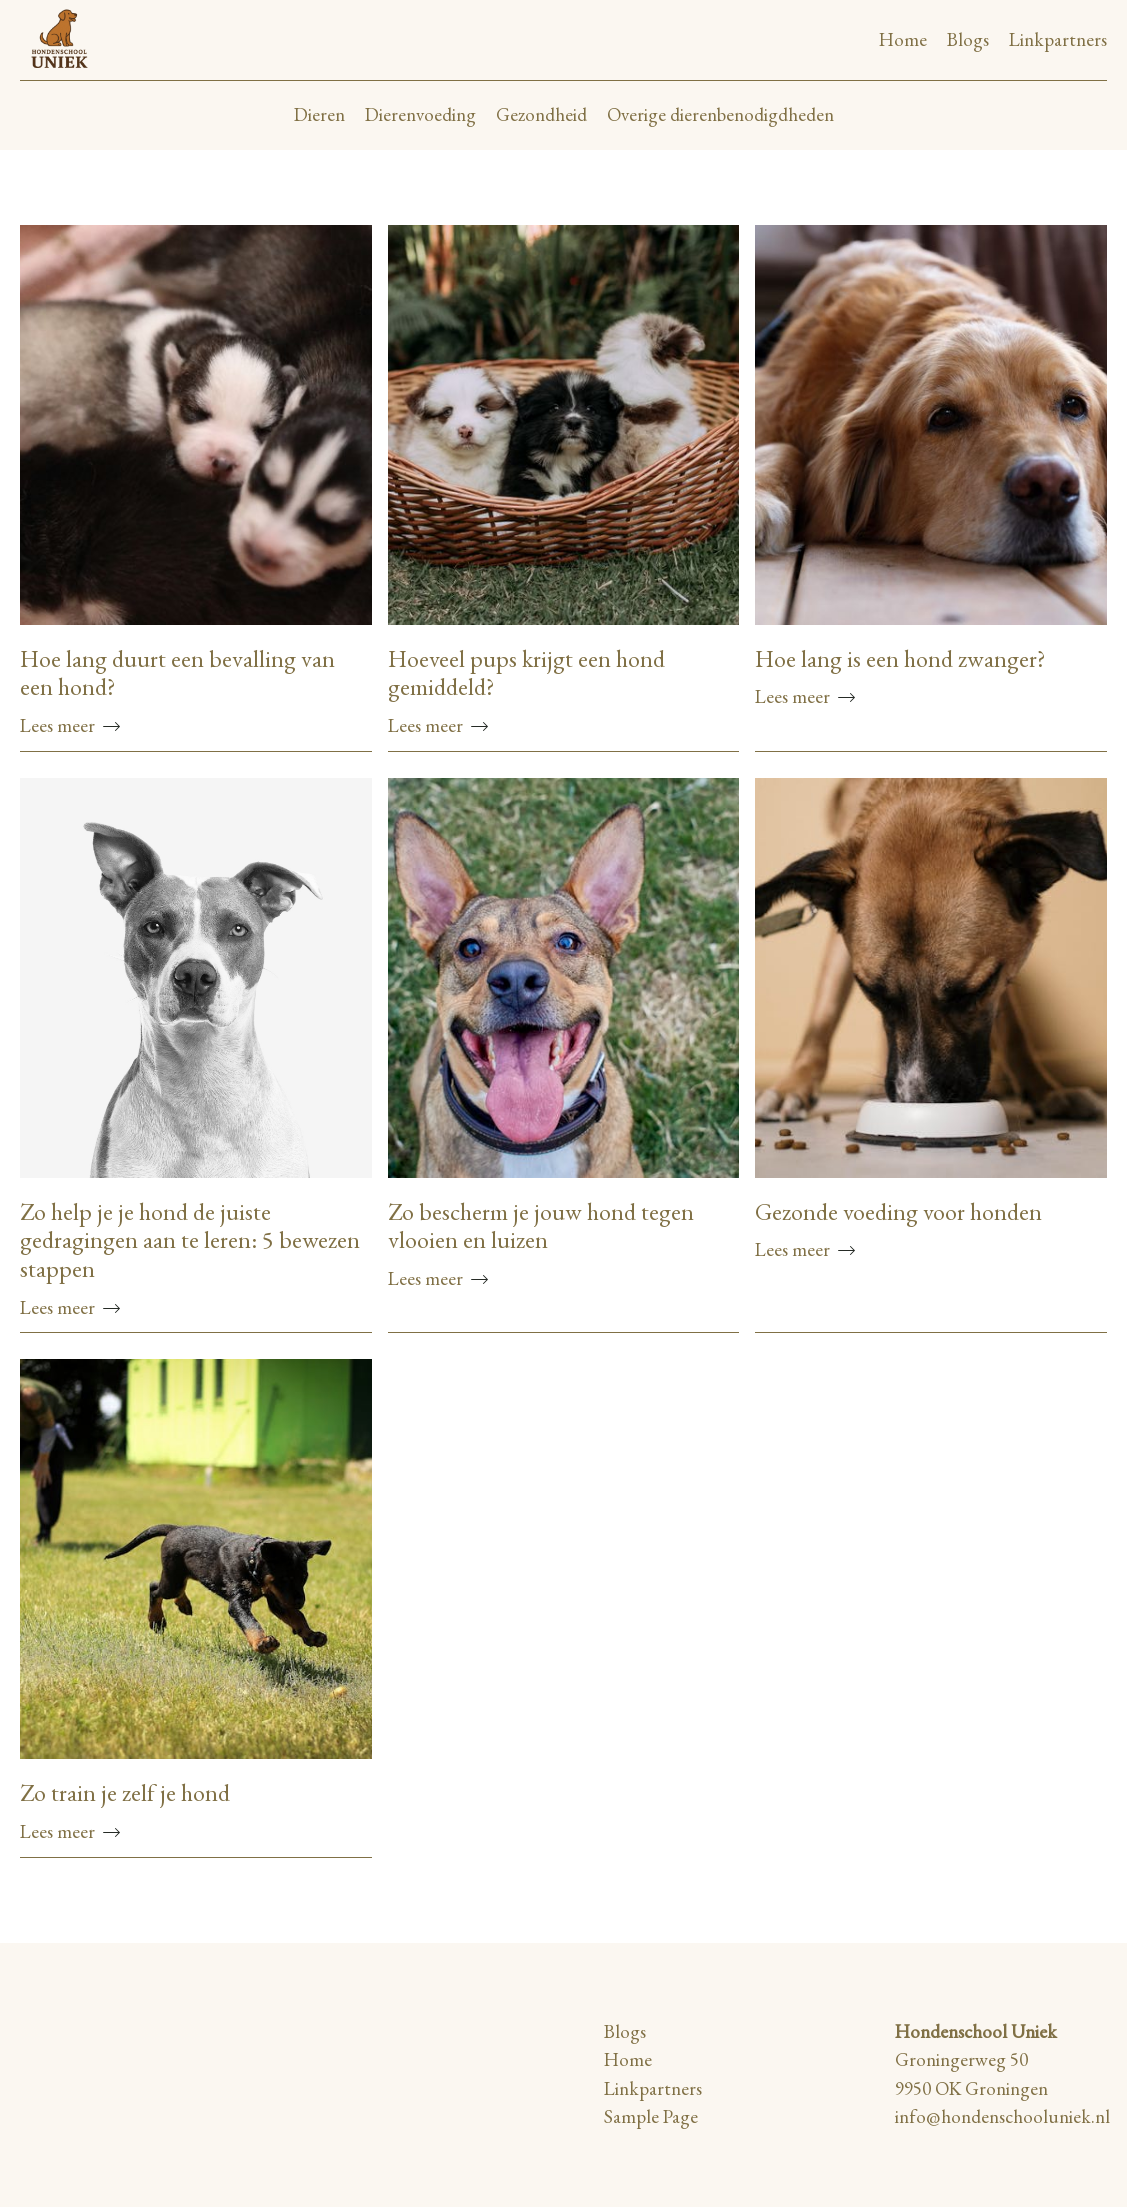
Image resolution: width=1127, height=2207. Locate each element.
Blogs (968, 39)
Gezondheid (541, 114)
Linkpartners (1058, 39)
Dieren (319, 114)
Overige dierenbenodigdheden (720, 114)
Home (903, 39)
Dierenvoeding (420, 114)
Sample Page (651, 2116)
